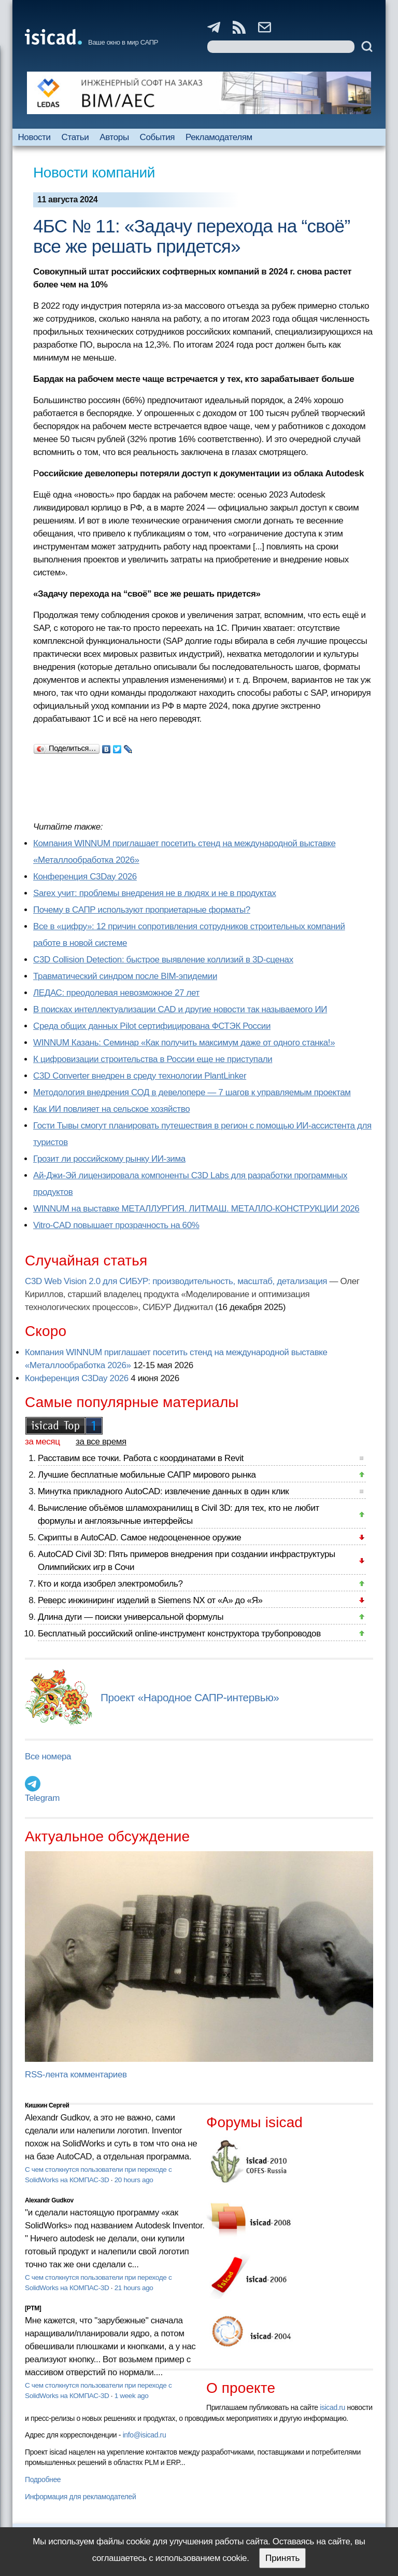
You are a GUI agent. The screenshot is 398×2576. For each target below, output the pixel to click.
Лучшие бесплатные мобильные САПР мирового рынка (147, 1475)
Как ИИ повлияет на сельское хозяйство (111, 1109)
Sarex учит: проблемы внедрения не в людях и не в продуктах (154, 893)
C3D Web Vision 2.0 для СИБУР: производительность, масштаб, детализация (176, 1281)
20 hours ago (134, 2180)
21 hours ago (134, 2288)
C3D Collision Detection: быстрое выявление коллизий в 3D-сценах (163, 960)
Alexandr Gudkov (49, 2200)
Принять (282, 2558)
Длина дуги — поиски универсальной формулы (130, 1617)
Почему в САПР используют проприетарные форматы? (141, 910)
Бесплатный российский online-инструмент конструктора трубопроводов (179, 1633)
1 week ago (132, 2396)
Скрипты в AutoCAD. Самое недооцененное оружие (139, 1537)
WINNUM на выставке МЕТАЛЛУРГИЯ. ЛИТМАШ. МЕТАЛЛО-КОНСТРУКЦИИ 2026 (196, 1209)
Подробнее (43, 2479)
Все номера (48, 1756)
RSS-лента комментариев (76, 2074)
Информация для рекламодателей (80, 2496)
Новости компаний (94, 172)
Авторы (114, 137)
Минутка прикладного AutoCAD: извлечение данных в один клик (163, 1491)
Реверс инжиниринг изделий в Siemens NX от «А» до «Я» (150, 1600)
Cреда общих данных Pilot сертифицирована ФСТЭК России (152, 1026)
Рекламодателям (219, 137)
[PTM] (33, 2308)
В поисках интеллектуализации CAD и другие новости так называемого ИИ (180, 1009)
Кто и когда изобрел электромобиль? (110, 1584)
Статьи (75, 137)
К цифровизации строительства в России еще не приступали (152, 1059)
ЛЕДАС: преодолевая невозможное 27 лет (116, 993)
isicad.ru (332, 2407)
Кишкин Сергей (47, 2105)
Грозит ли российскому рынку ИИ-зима (109, 1159)
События (157, 137)
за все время (101, 1442)
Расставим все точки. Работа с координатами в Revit (141, 1458)
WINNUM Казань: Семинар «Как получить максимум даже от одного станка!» (184, 1043)
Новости (34, 137)
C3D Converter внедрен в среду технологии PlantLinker (139, 1076)
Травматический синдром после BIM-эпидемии (125, 976)
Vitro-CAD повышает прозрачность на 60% (116, 1225)
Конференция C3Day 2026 (85, 876)
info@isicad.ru (144, 2435)
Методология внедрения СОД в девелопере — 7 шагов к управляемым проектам (192, 1092)
